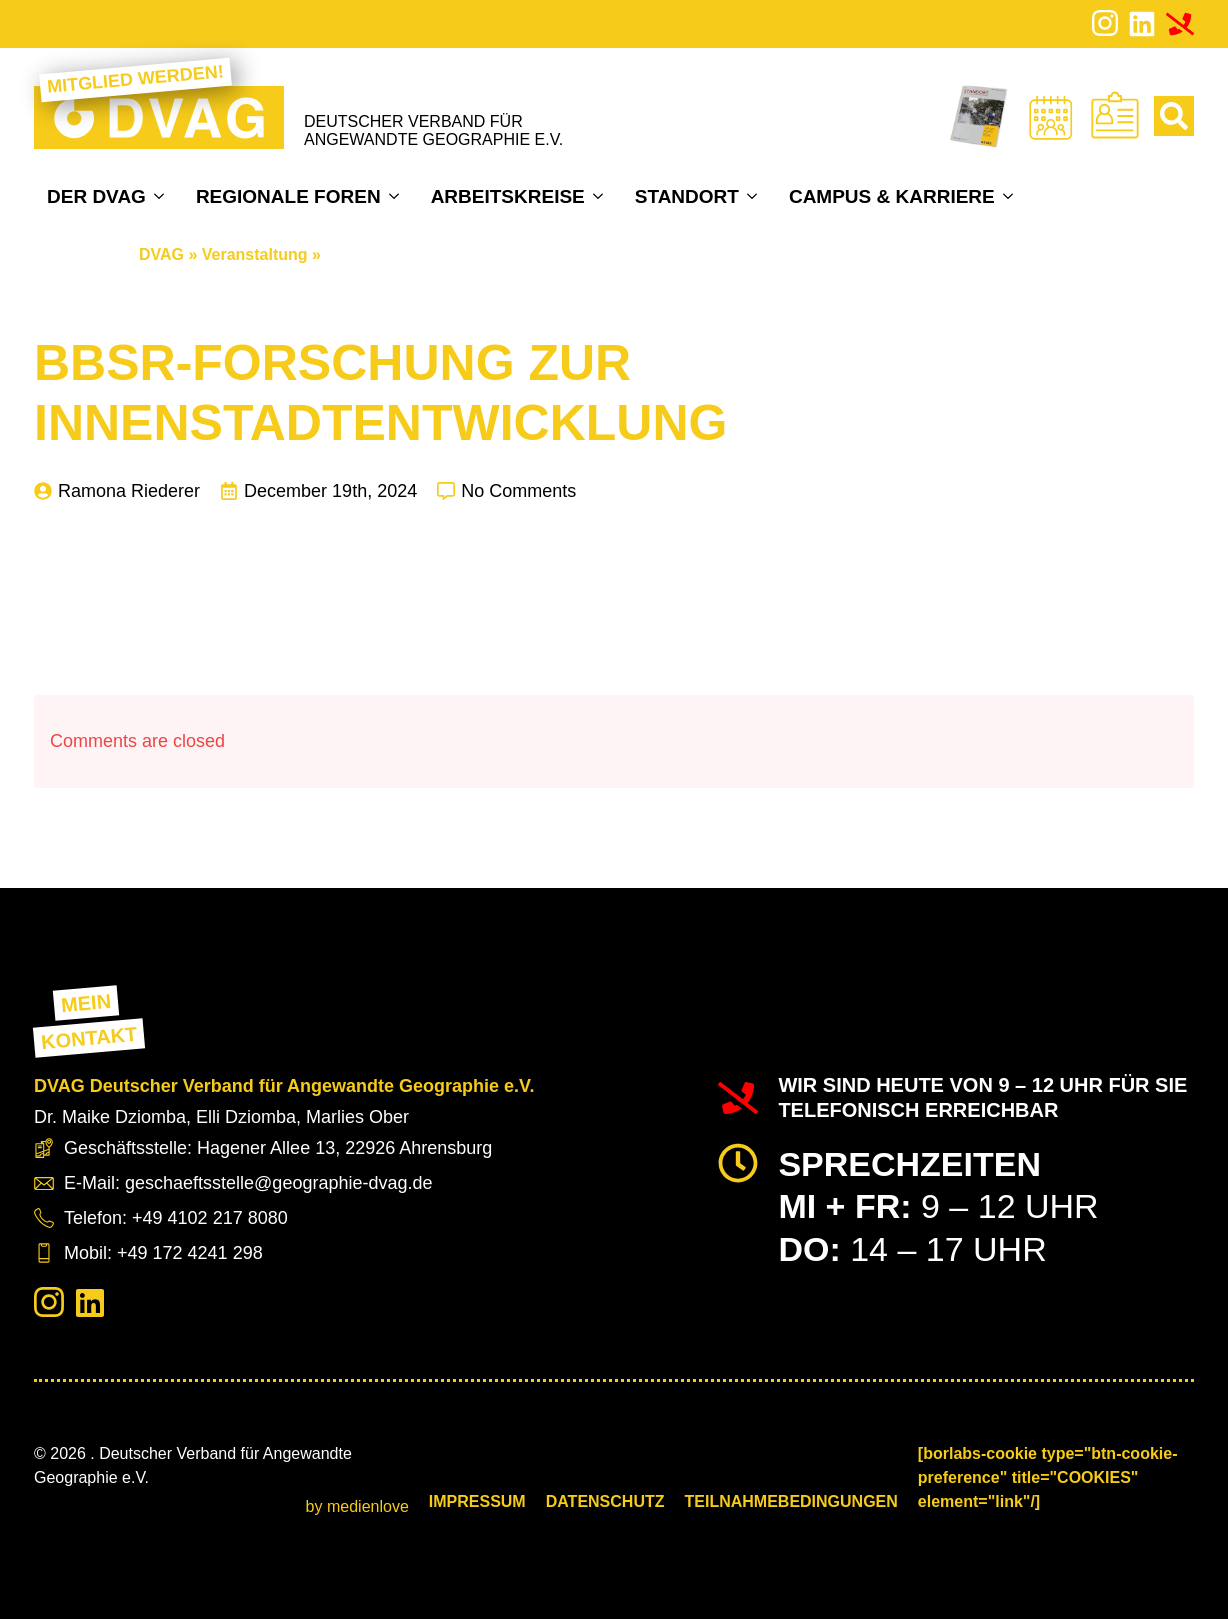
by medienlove (357, 1506)
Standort (687, 196)
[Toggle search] (1174, 116)
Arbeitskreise (508, 196)
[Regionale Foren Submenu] (396, 196)
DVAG (161, 254)
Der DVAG (96, 196)
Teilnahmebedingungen (791, 1501)
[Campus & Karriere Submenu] (1010, 196)
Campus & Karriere (892, 196)
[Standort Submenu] (754, 196)
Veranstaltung (255, 254)
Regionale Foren (288, 196)
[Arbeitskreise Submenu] (600, 196)
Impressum (477, 1501)
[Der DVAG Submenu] (161, 196)
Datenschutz (605, 1501)
